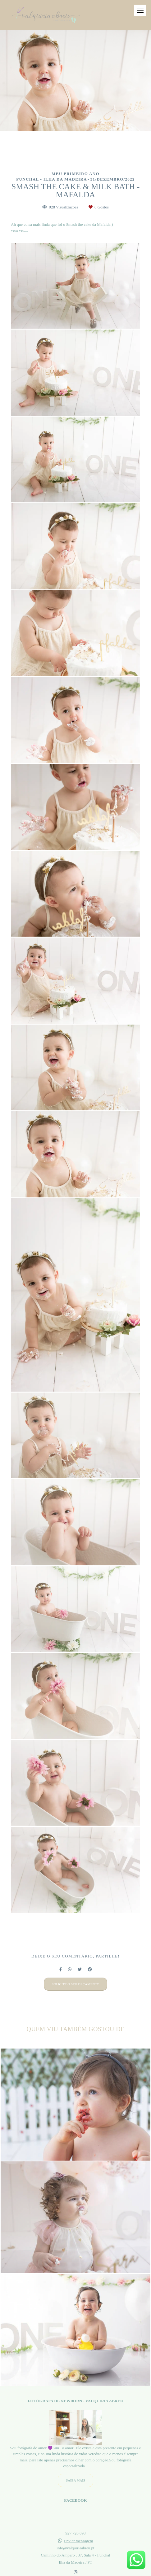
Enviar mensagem (78, 2541)
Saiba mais (75, 2480)
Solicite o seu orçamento (75, 1984)
